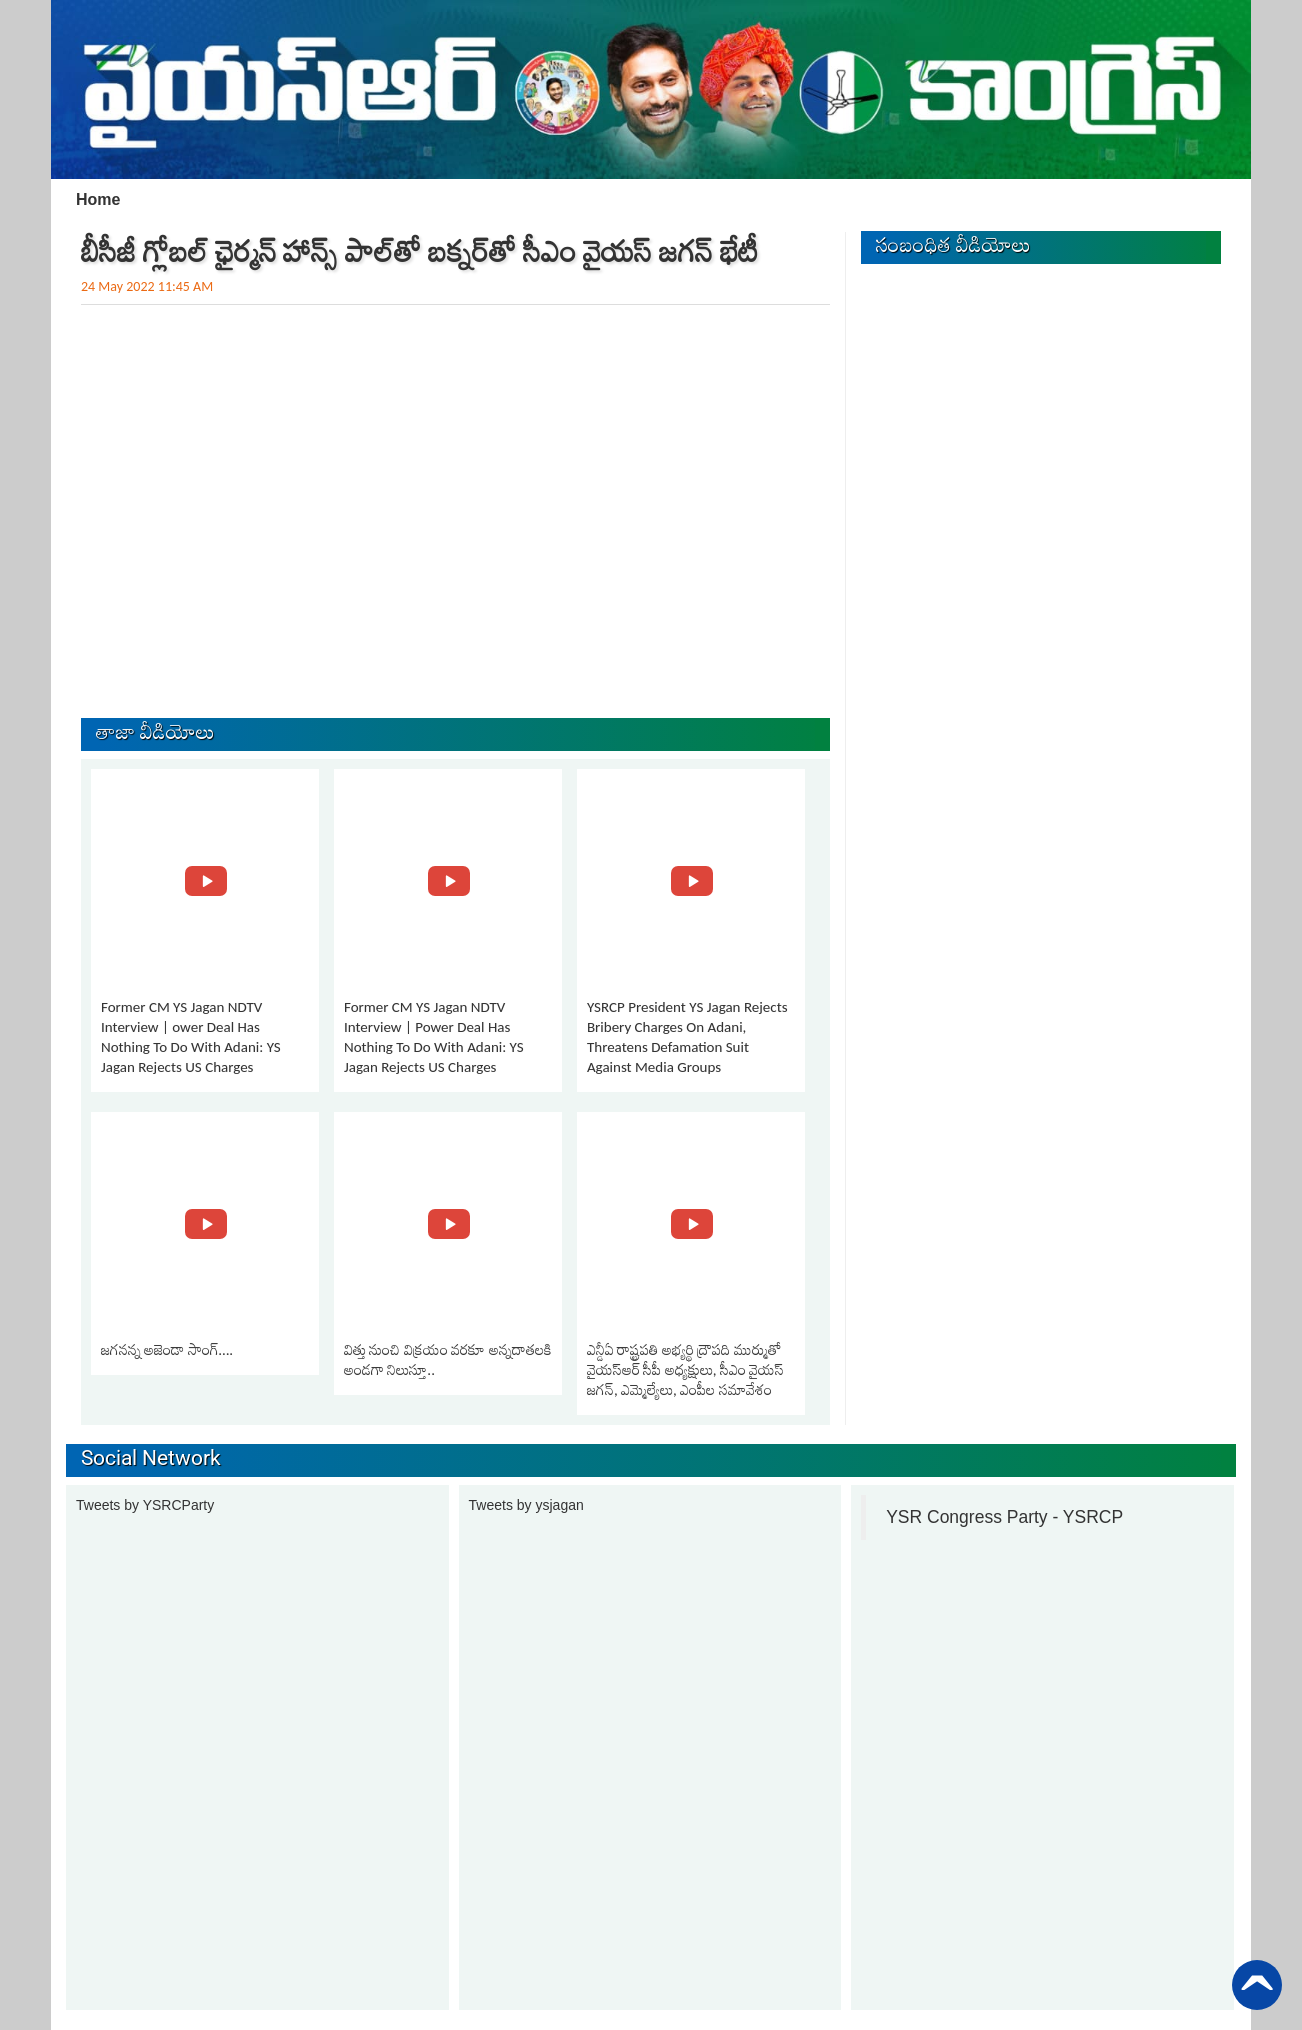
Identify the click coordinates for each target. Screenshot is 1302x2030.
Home (98, 199)
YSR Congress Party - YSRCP (1004, 1517)
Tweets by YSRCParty (145, 1505)
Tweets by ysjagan (526, 1505)
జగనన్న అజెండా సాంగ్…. (167, 1350)
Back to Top (1257, 1985)
